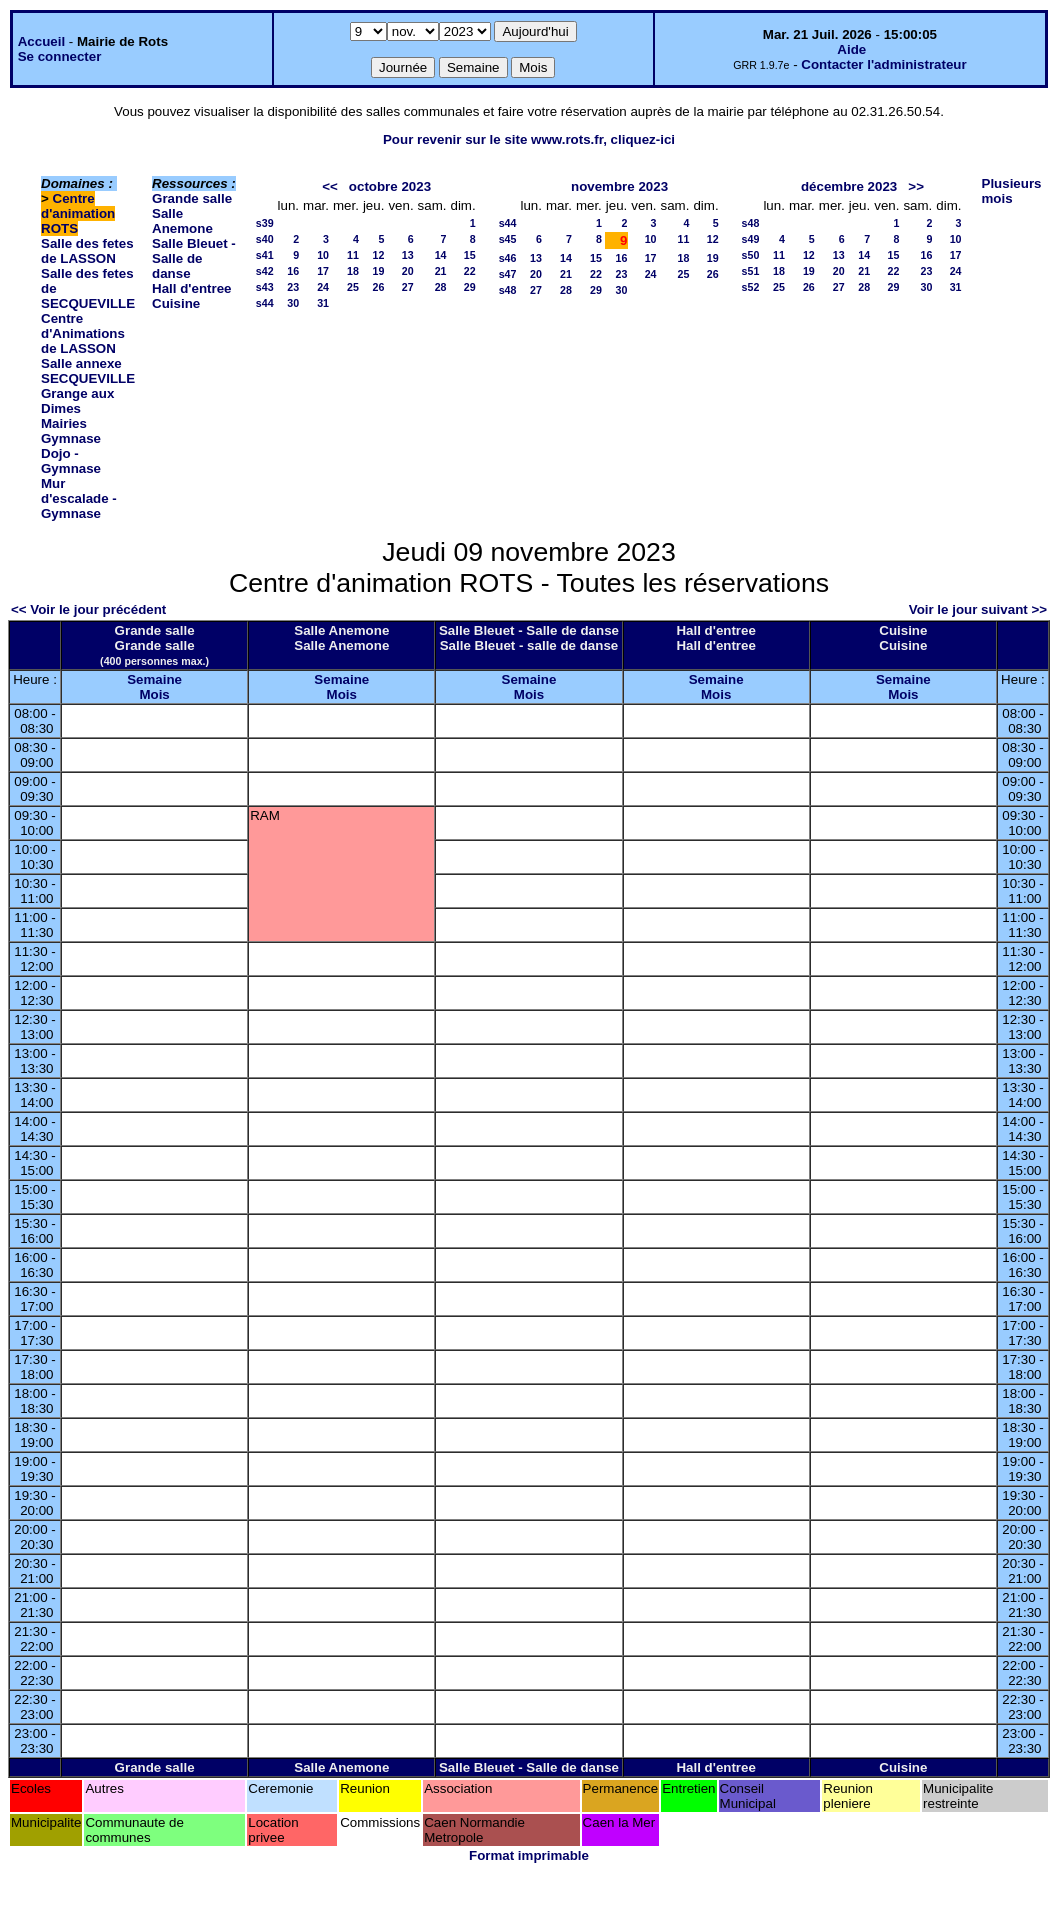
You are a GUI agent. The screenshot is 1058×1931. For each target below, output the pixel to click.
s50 (751, 255)
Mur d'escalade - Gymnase (79, 498)
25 (353, 287)
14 (441, 255)
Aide (851, 49)
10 (323, 255)
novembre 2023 (619, 186)
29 (470, 287)
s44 (265, 303)
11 (353, 255)
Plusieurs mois (1012, 191)
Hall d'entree (191, 288)
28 (441, 287)
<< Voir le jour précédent (88, 609)
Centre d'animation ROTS (78, 213)
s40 (265, 239)
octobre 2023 (390, 186)
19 (379, 271)
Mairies (64, 423)
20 (408, 271)
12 (379, 255)
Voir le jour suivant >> (978, 609)
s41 (265, 255)
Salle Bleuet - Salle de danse (194, 258)
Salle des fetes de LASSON (87, 251)
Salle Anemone (182, 221)
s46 (508, 258)
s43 (265, 287)
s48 (508, 290)
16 (293, 271)
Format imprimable (529, 1855)
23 (293, 287)
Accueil (41, 41)
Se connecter (60, 56)
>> (916, 186)
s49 (751, 239)
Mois (154, 694)
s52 (751, 287)
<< (330, 186)
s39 (265, 223)
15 (470, 255)
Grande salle (192, 198)
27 (408, 287)
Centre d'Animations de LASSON (83, 333)
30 (293, 303)
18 (353, 271)
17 (323, 271)
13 (408, 255)
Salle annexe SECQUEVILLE (88, 371)
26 (379, 287)
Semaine (154, 679)
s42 (265, 271)
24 (323, 287)
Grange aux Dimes (77, 401)
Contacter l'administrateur (883, 64)
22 (470, 271)
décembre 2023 (849, 186)
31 (323, 303)
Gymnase (71, 438)
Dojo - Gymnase (71, 461)
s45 (508, 239)
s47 (508, 274)
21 (441, 271)
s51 (751, 271)
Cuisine (176, 303)
